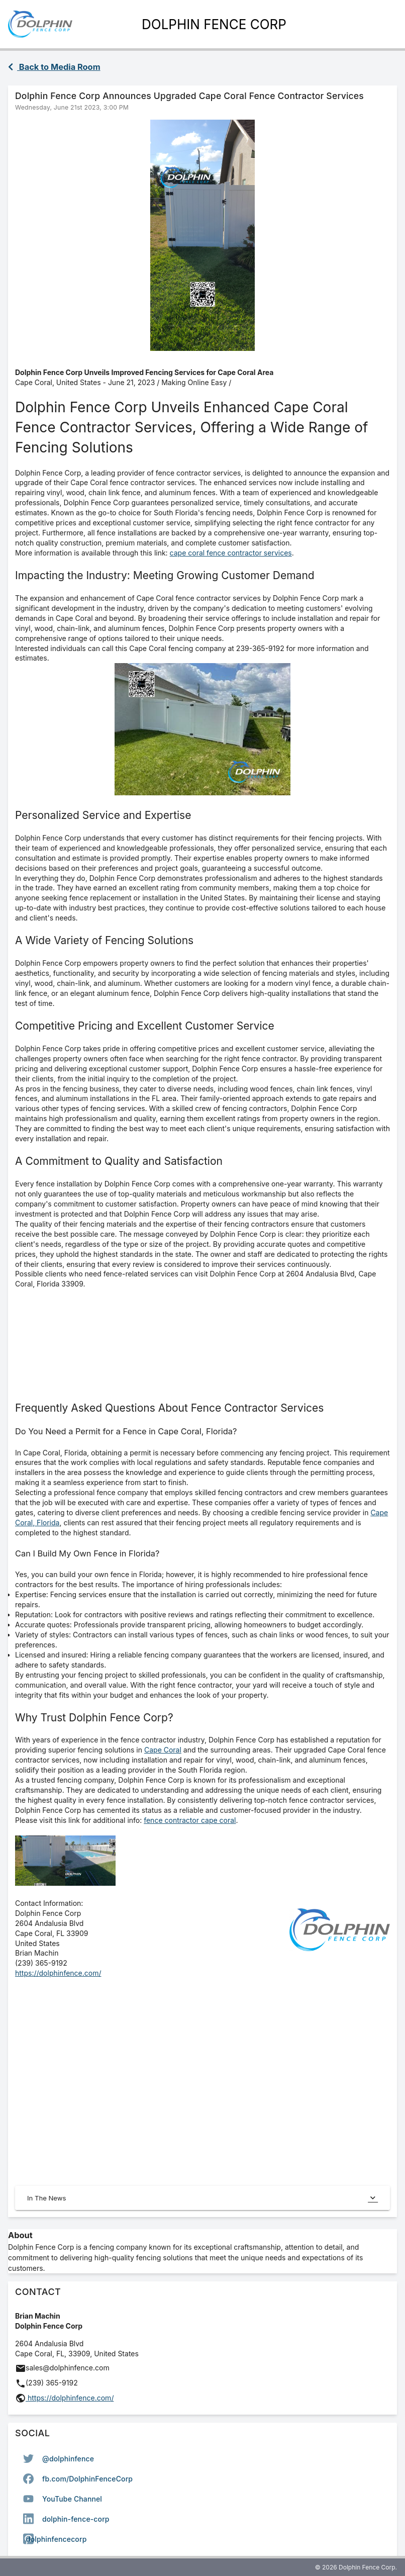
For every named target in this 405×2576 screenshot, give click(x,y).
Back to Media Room (54, 67)
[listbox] (202, 2498)
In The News (202, 2198)
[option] (202, 2458)
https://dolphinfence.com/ (58, 1973)
